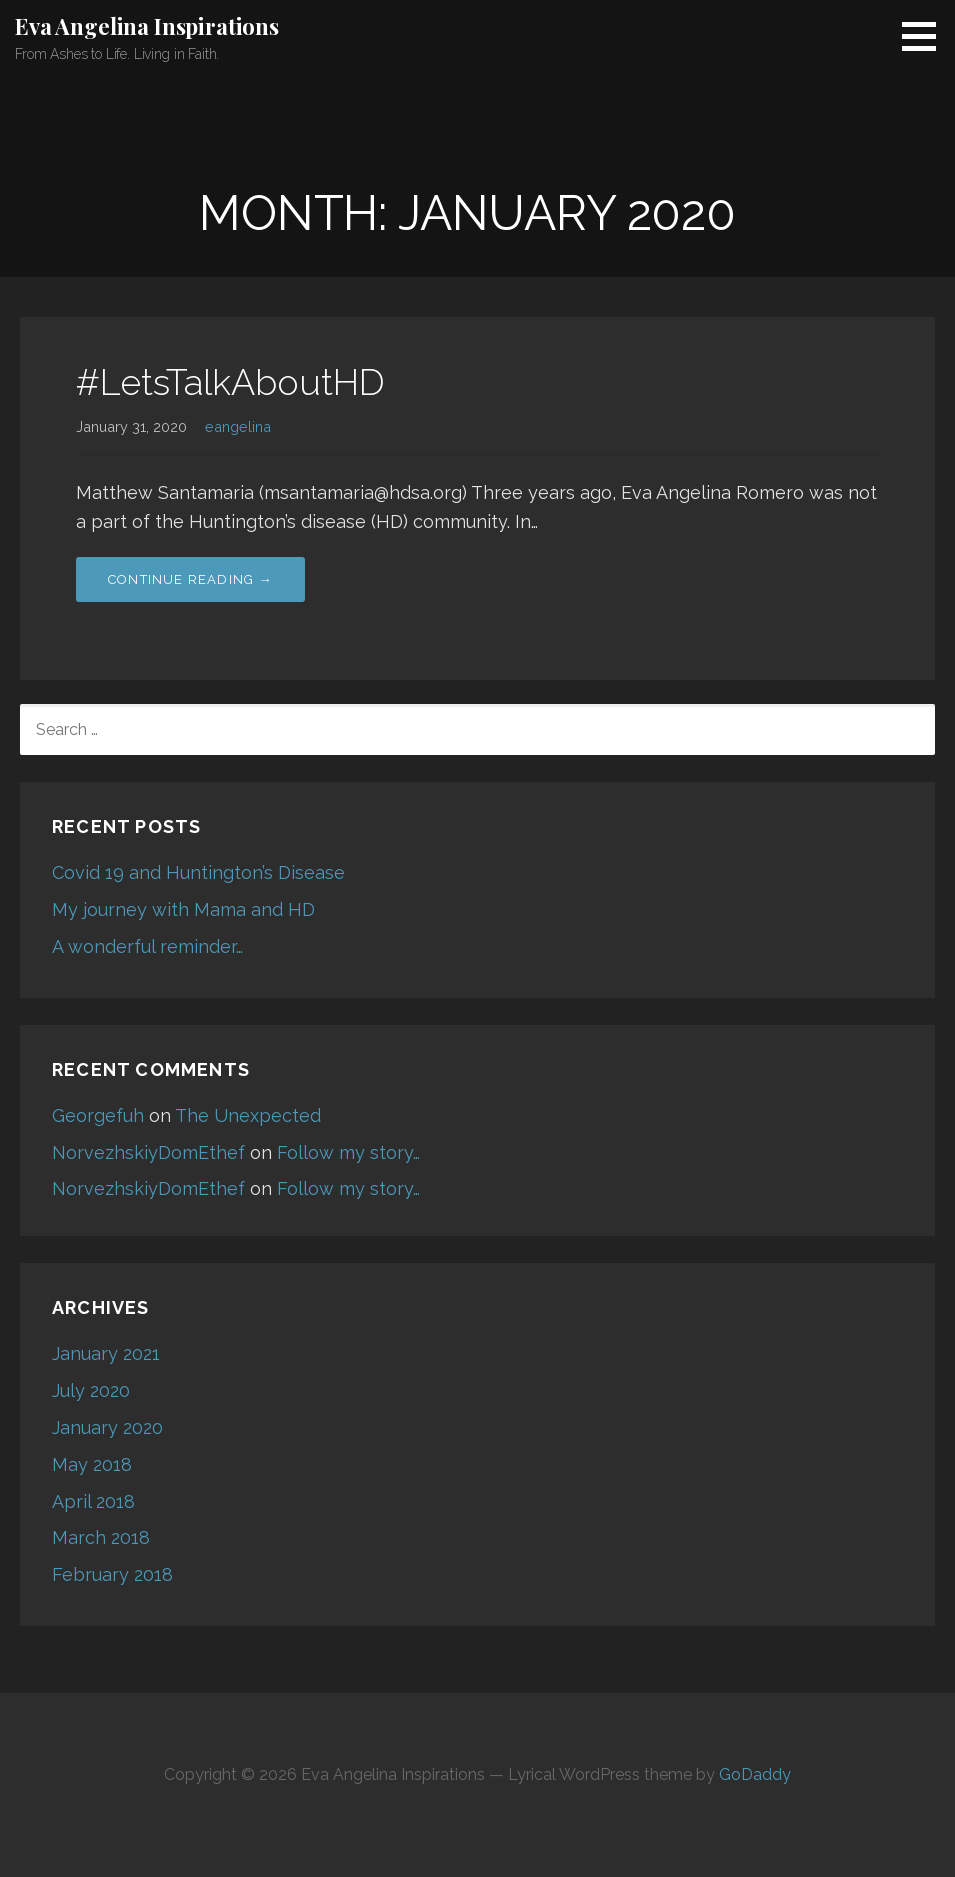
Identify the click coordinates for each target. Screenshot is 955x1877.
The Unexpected (248, 1115)
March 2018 (101, 1537)
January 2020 (107, 1427)
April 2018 (93, 1501)
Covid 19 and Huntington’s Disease (198, 872)
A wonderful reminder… (147, 946)
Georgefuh (98, 1115)
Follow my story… (348, 1152)
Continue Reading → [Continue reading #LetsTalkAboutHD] (190, 579)
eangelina (238, 426)
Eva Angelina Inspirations (147, 26)
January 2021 (106, 1353)
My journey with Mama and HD (183, 909)
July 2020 (91, 1390)
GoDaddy (755, 1774)
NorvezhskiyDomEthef (148, 1152)
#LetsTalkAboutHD (230, 382)
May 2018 (92, 1464)
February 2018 (112, 1574)
